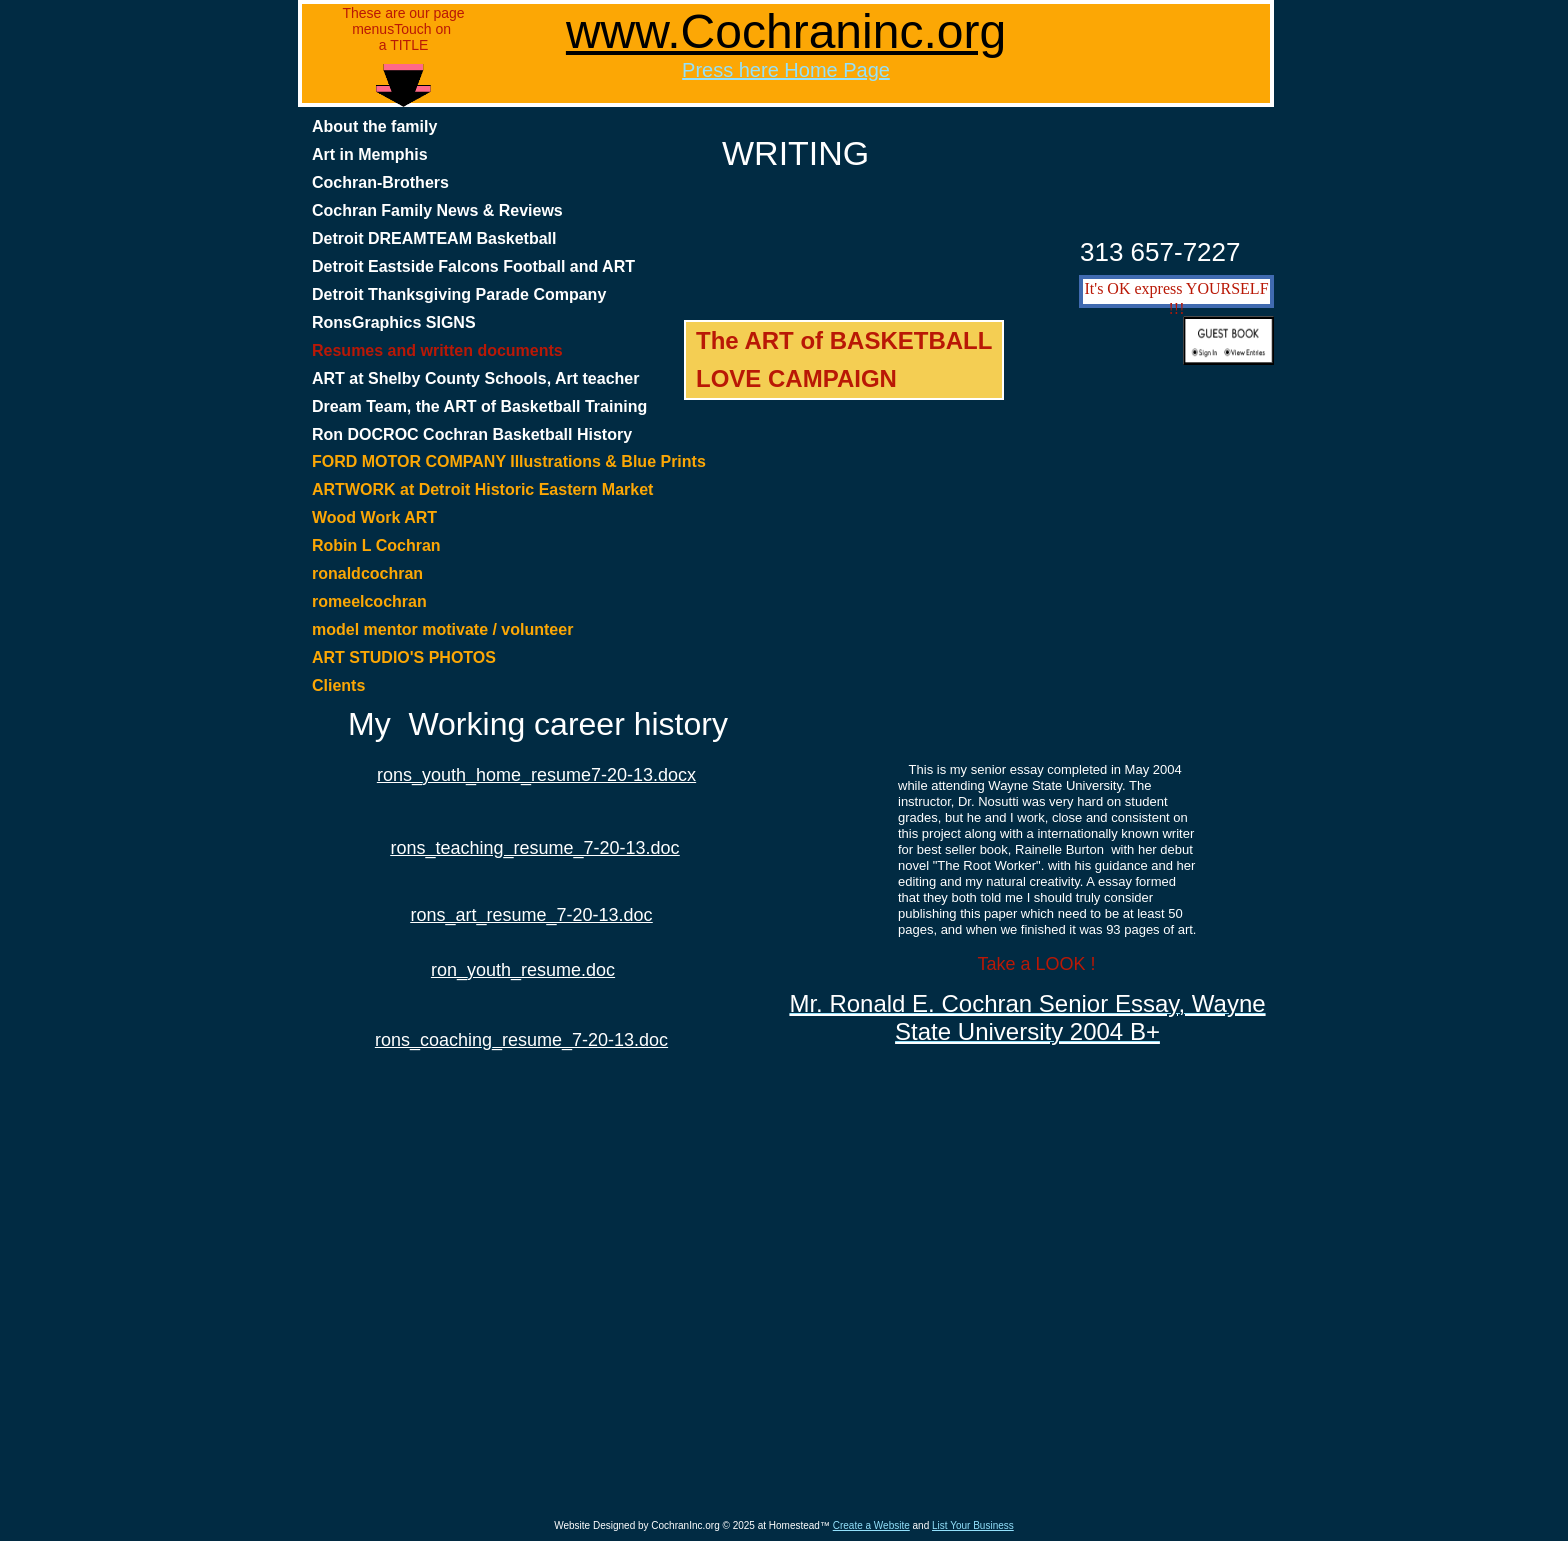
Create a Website (871, 1525)
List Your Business (973, 1525)
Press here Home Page (786, 70)
